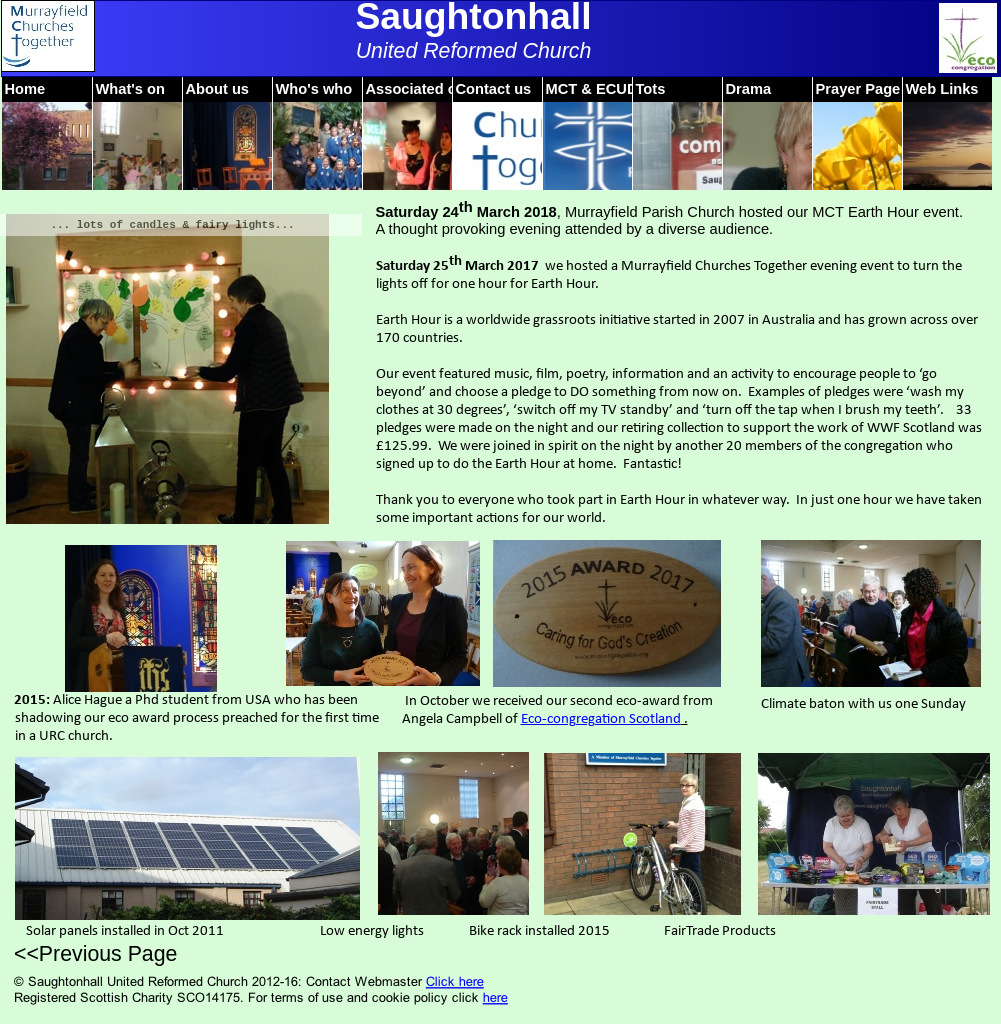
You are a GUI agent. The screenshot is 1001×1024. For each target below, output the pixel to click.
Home (25, 89)
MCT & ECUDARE (607, 89)
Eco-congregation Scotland (601, 719)
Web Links (942, 89)
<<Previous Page (95, 954)
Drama (749, 89)
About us (218, 89)
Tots (651, 89)
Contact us (494, 89)
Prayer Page (858, 89)
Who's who (314, 89)
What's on (130, 89)
